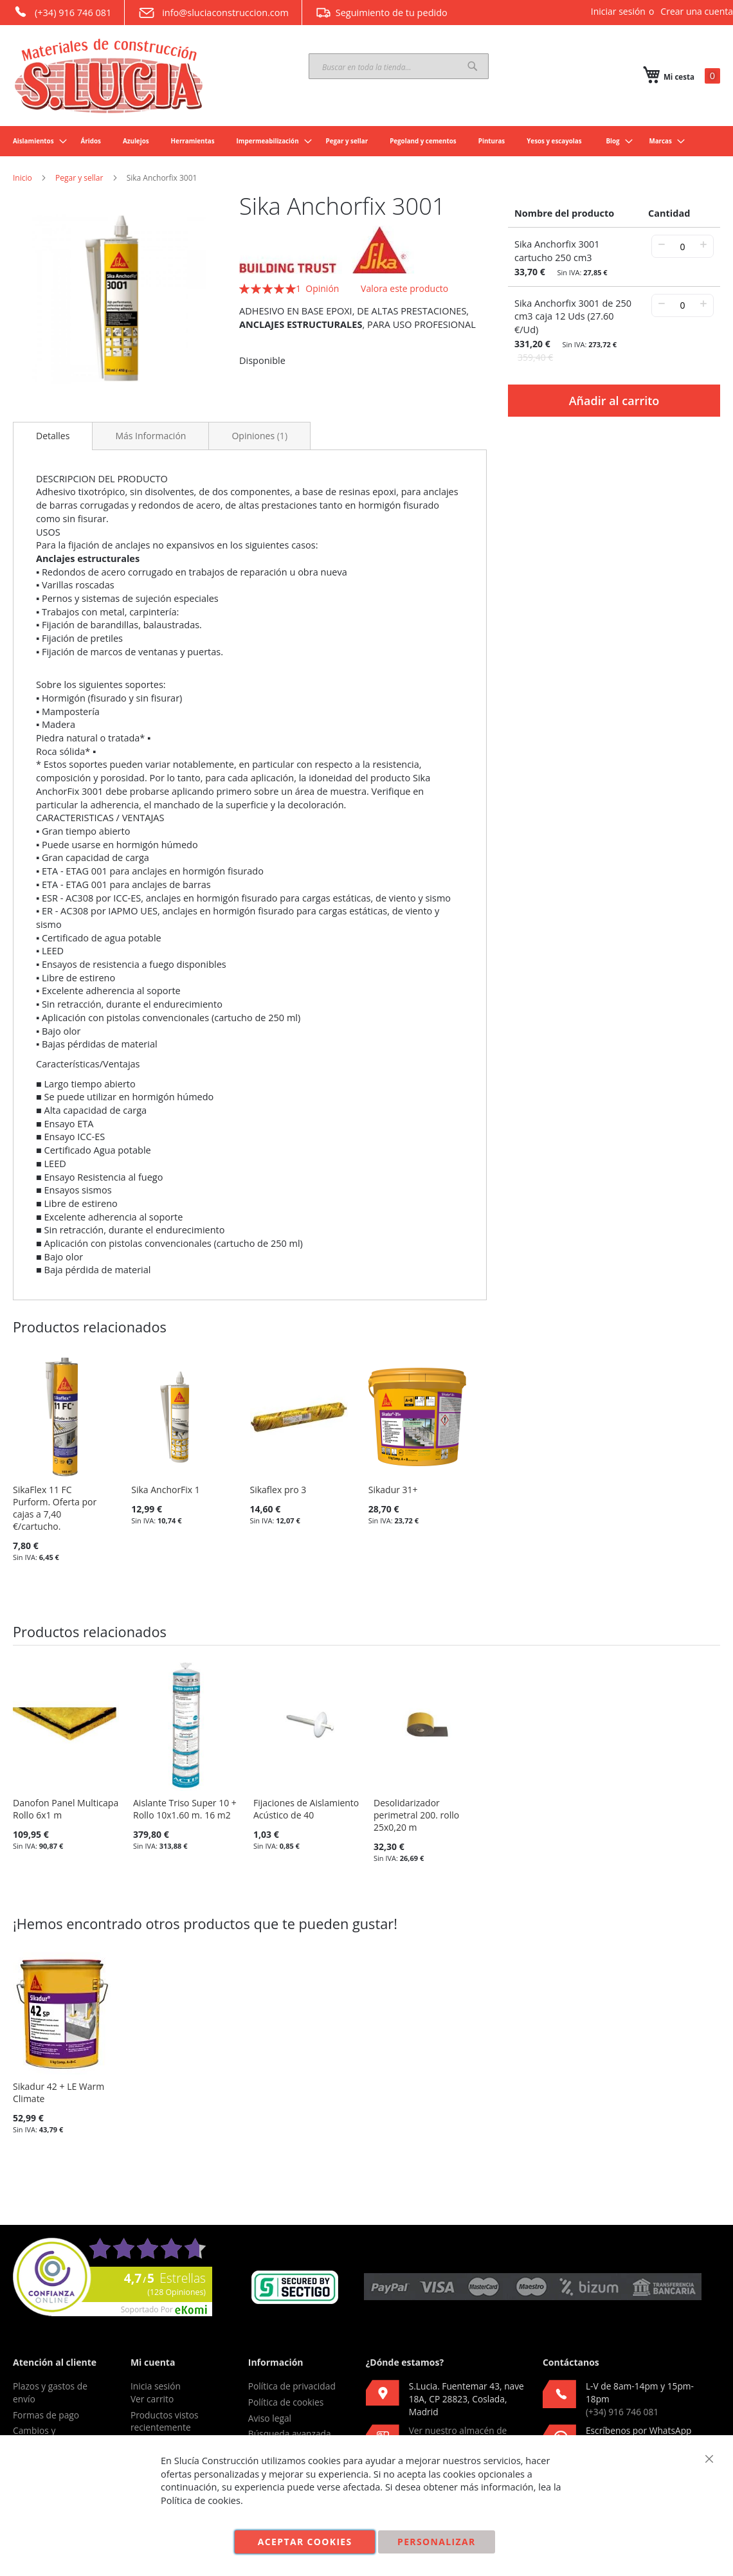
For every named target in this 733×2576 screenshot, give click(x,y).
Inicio (22, 177)
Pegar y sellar (79, 177)
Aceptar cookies (305, 2541)
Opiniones (259, 436)
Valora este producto (404, 288)
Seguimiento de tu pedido (381, 12)
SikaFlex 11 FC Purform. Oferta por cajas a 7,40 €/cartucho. (54, 1507)
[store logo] (109, 76)
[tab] (53, 436)
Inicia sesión (156, 2386)
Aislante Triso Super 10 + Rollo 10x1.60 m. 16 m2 (185, 1809)
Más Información (150, 436)
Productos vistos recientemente (165, 2421)
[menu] (366, 141)
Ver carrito (152, 2399)
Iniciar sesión (618, 11)
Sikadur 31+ (393, 1489)
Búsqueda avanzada (289, 2433)
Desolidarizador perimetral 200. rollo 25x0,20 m (416, 1815)
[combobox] (399, 66)
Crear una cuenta (696, 11)
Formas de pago (46, 2415)
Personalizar (436, 2541)
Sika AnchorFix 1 (165, 1489)
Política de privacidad (292, 2386)
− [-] (661, 244)
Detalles (52, 436)
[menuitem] (36, 141)
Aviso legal (269, 2418)
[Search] (473, 66)
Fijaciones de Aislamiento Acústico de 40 (306, 1809)
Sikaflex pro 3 (278, 1489)
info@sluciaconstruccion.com (213, 13)
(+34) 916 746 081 (62, 11)
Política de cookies (286, 2402)
